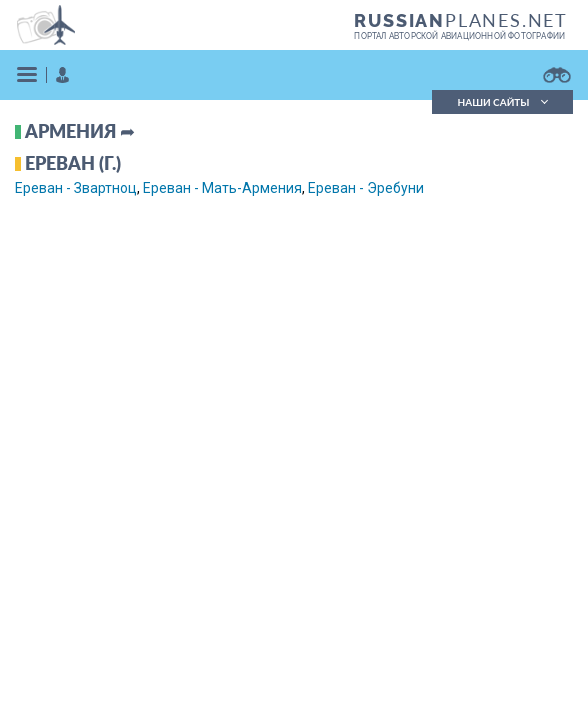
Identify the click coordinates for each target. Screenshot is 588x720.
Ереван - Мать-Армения (222, 188)
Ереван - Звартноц (76, 188)
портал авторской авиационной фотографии (459, 36)
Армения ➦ (80, 131)
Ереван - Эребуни (366, 188)
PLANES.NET (461, 20)
